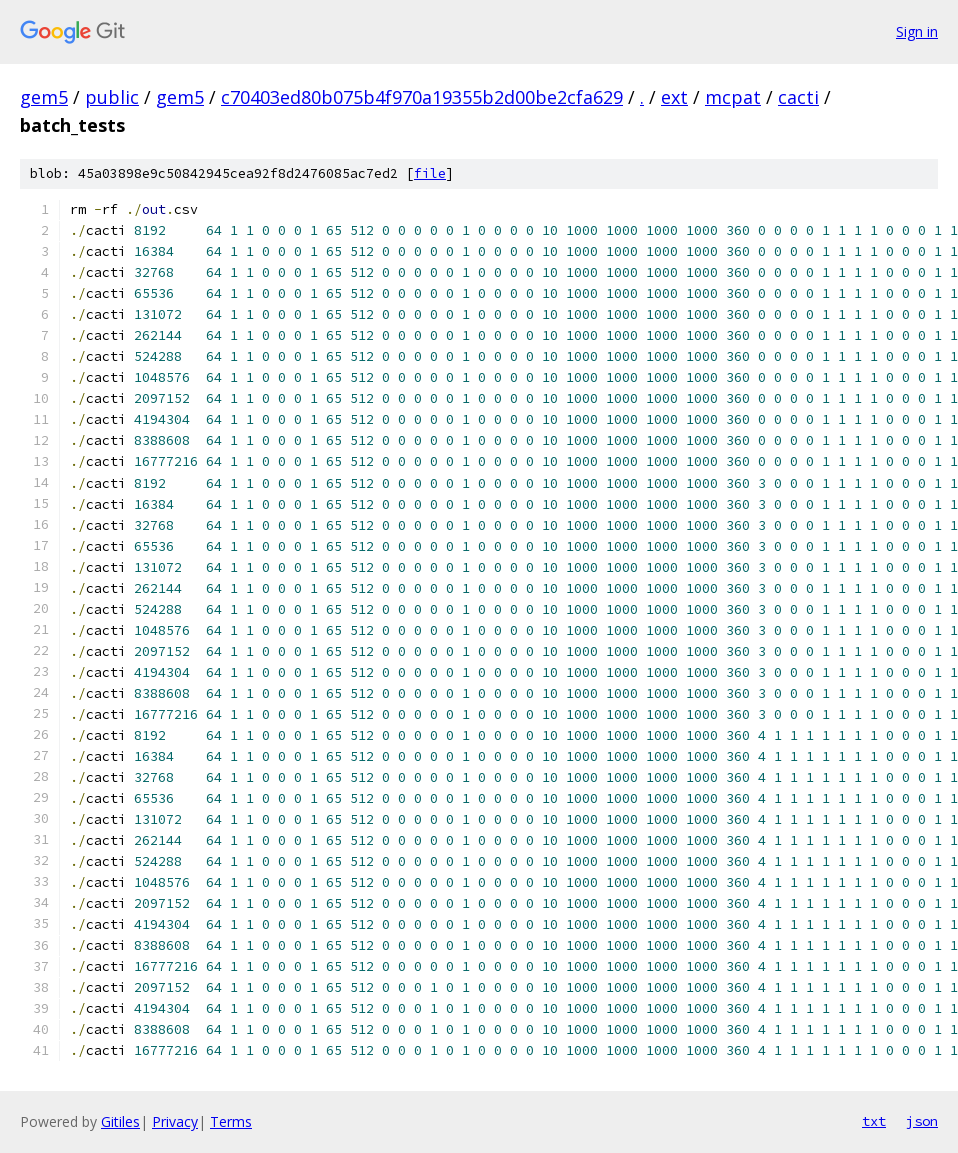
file (430, 173)
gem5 (44, 97)
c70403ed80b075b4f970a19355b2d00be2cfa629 (422, 97)
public (112, 97)
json (922, 1121)
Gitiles (120, 1121)
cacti (798, 97)
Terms (231, 1121)
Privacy (175, 1121)
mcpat (733, 97)
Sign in (917, 31)
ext (674, 97)
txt (874, 1121)
